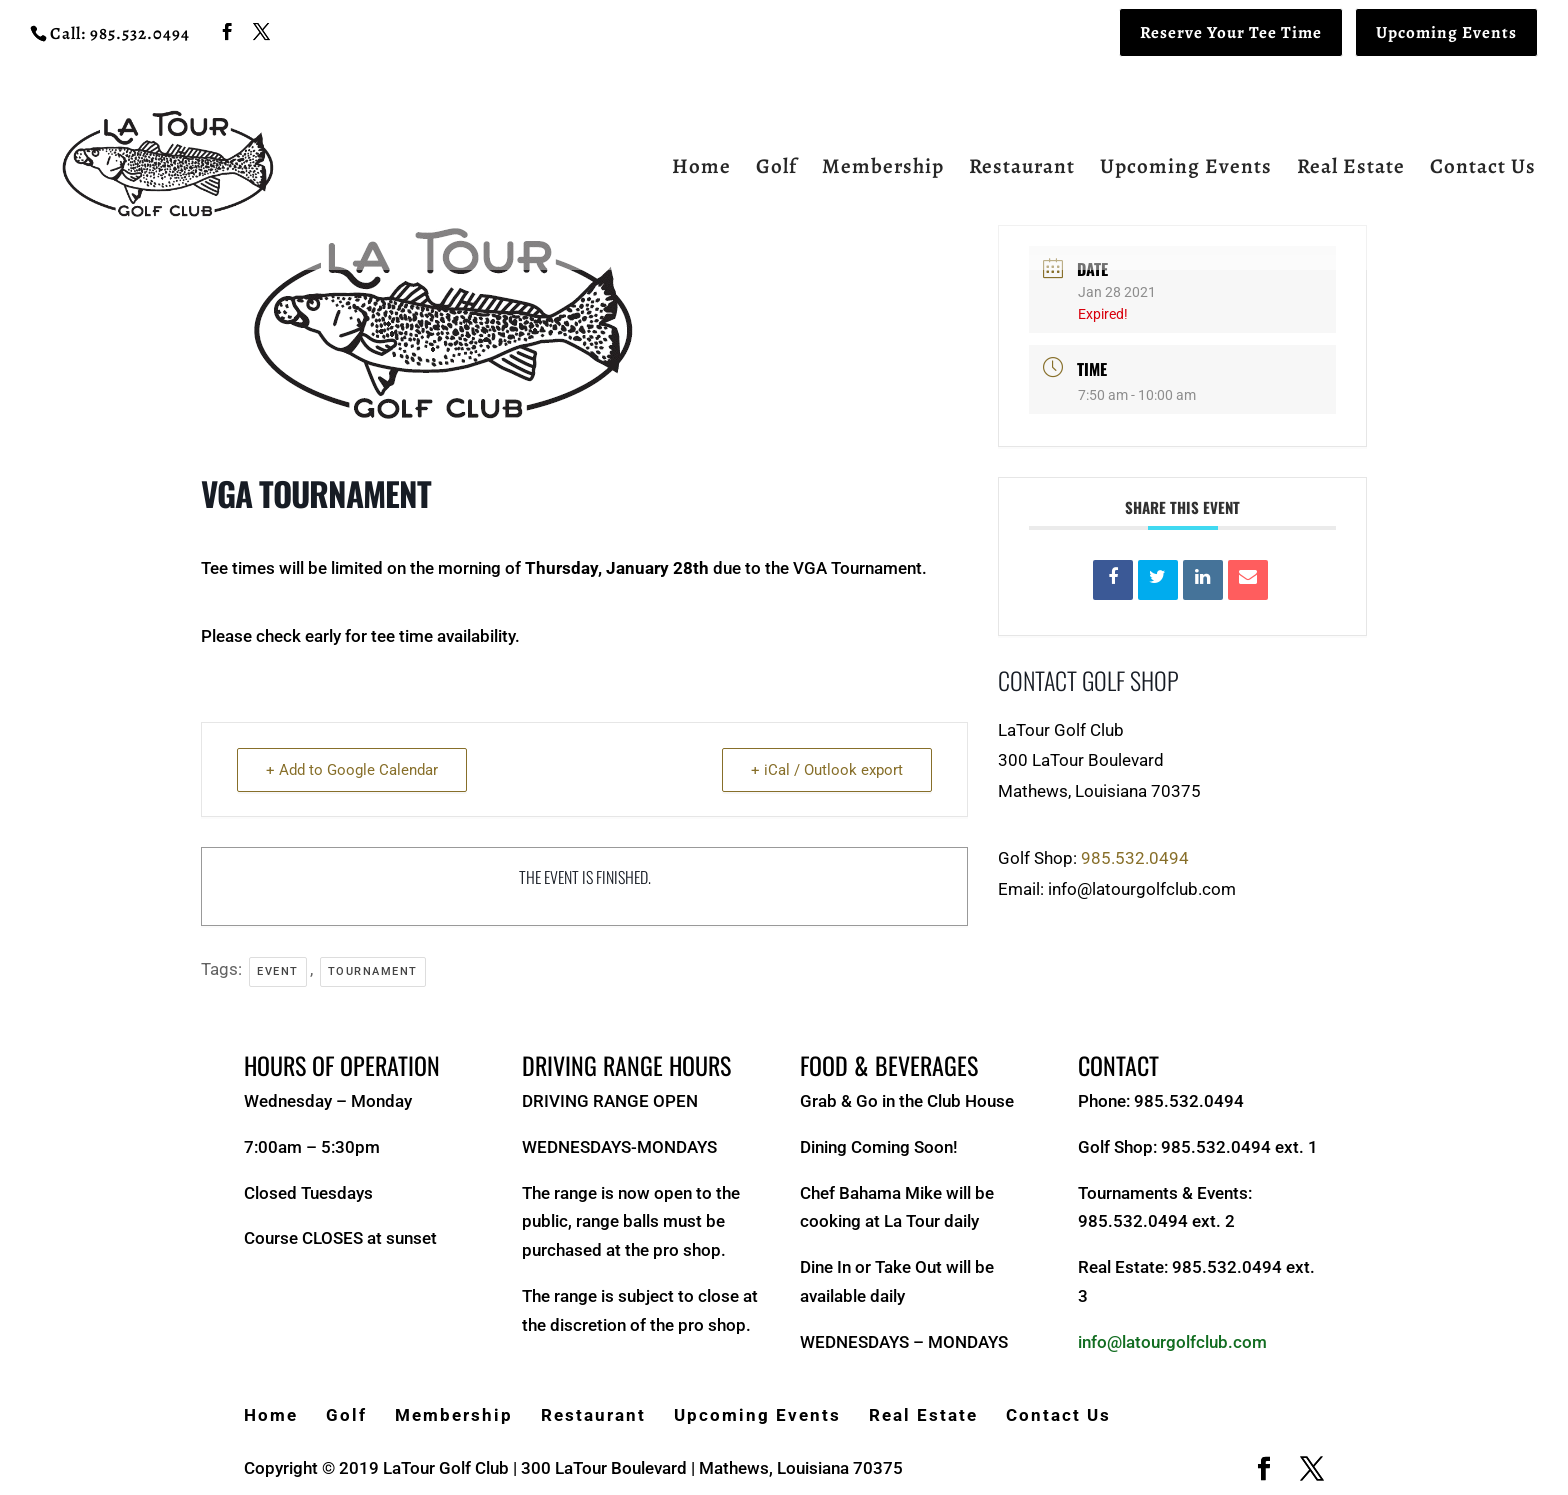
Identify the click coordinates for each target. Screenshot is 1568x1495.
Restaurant (1022, 169)
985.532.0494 (1135, 858)
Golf (776, 169)
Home (701, 169)
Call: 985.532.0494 (120, 33)
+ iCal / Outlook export (827, 770)
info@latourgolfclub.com (1172, 1342)
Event (278, 971)
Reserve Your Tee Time (1231, 32)
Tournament (373, 971)
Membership (883, 169)
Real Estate (1351, 169)
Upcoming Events (1446, 32)
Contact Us (1483, 169)
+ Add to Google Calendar (352, 770)
